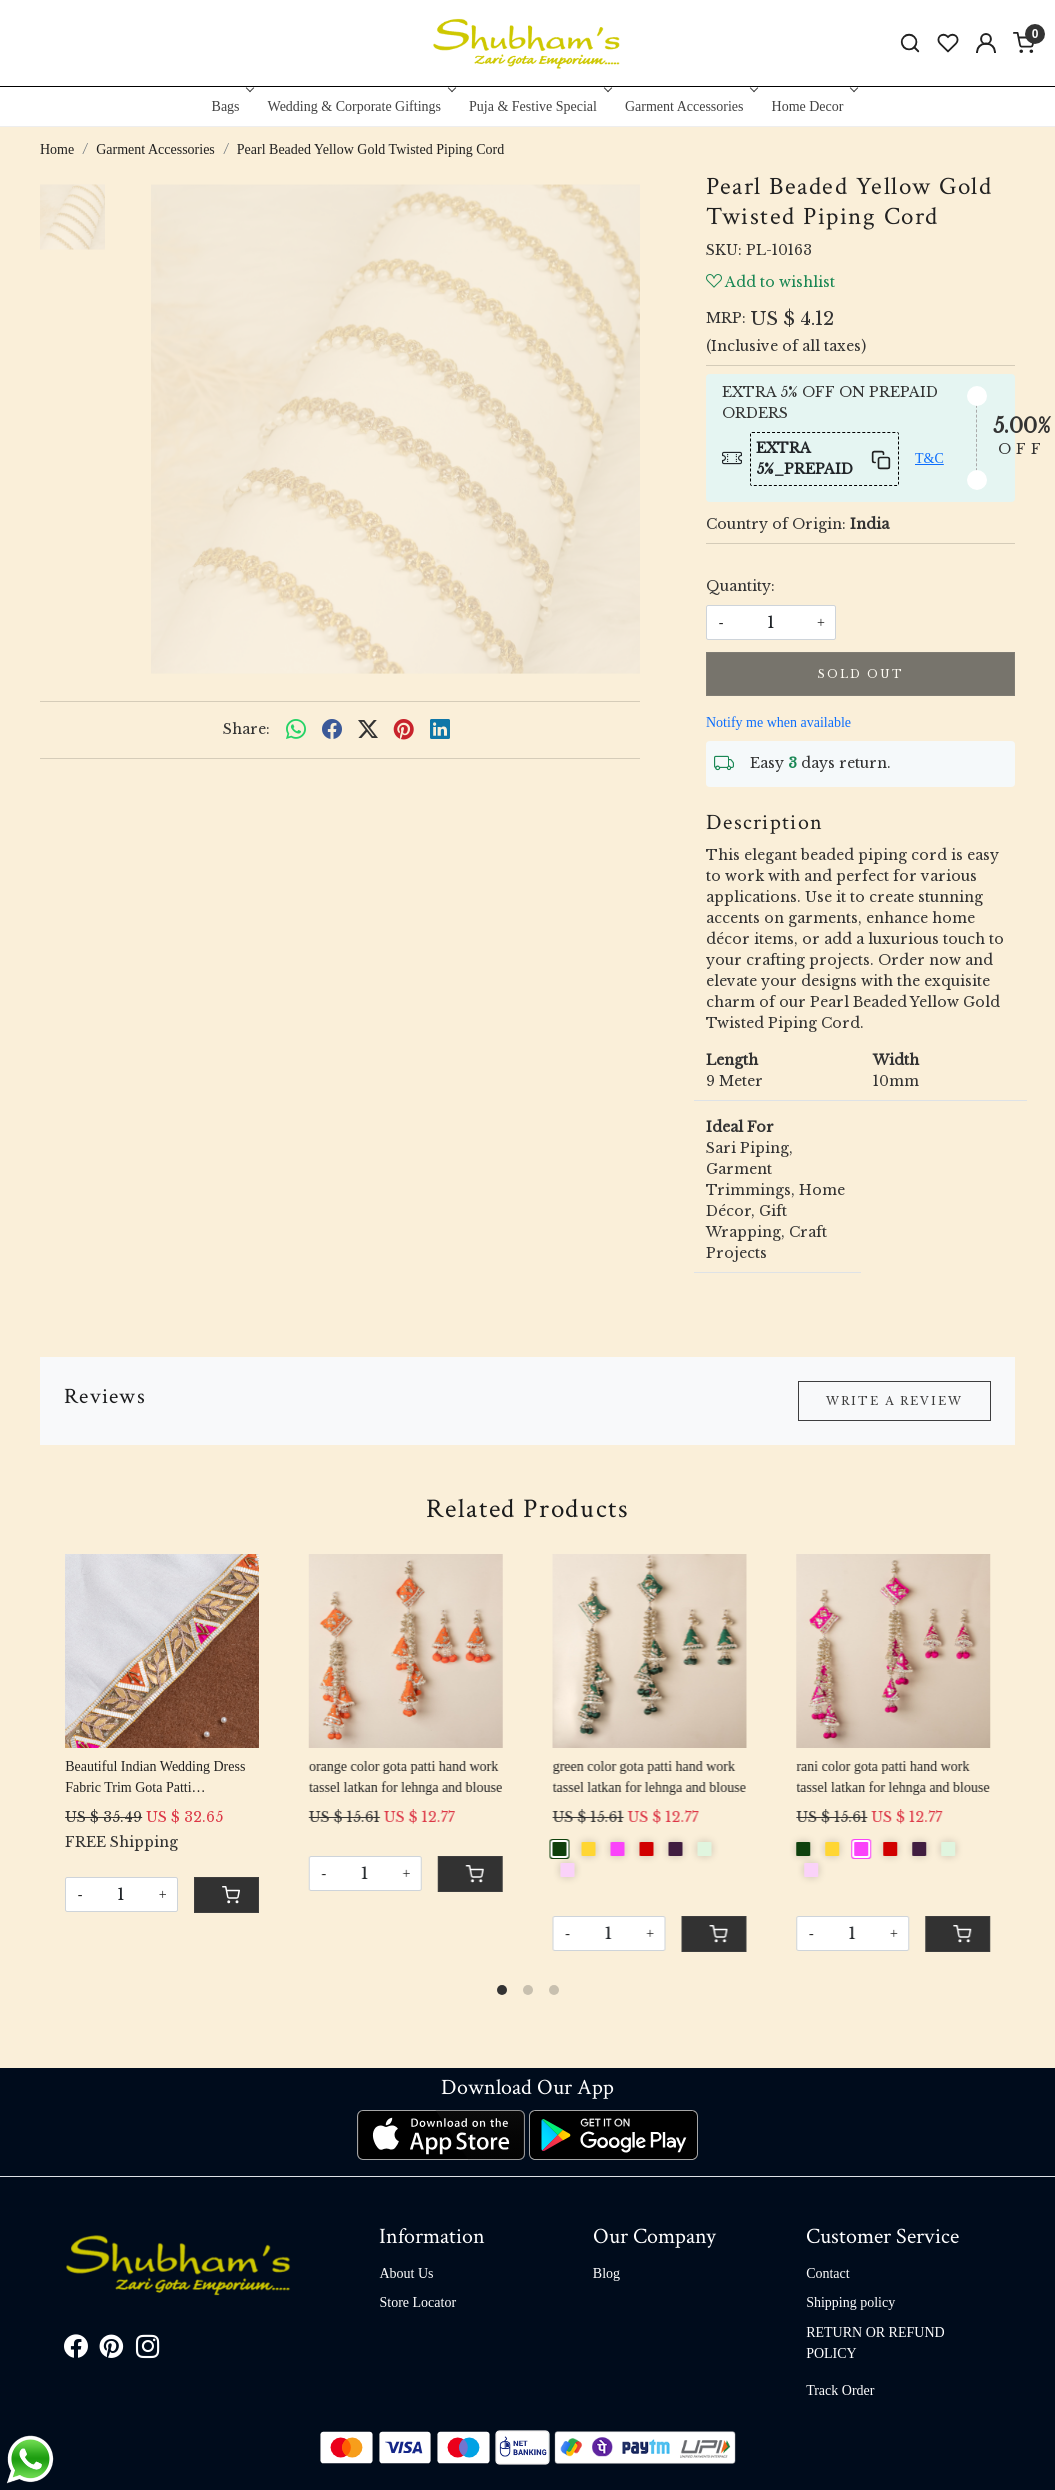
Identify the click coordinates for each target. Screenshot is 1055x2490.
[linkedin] (440, 730)
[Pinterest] (112, 2350)
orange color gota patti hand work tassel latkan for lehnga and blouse (405, 1777)
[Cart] (226, 1895)
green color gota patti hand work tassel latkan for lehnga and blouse (649, 1777)
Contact (828, 2273)
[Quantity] (121, 1894)
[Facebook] (76, 2350)
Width (896, 1060)
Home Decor (813, 106)
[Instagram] (148, 2350)
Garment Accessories (690, 106)
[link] (910, 43)
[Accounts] (986, 43)
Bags (231, 106)
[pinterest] (404, 730)
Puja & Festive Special (538, 106)
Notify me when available (778, 722)
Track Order (840, 2390)
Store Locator (417, 2302)
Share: (246, 729)
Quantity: (740, 586)
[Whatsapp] (296, 730)
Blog (606, 2273)
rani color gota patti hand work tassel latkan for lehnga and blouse (892, 1777)
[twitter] (368, 730)
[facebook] (332, 730)
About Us (406, 2273)
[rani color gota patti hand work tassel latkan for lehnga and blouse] (892, 1650)
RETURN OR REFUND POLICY (875, 2343)
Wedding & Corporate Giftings (360, 106)
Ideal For (740, 1127)
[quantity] (771, 622)
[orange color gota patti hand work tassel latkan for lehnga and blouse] (405, 1650)
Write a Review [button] (894, 1401)
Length (732, 1060)
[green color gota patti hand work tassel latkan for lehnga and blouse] (649, 1650)
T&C (929, 458)
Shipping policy (850, 2302)
